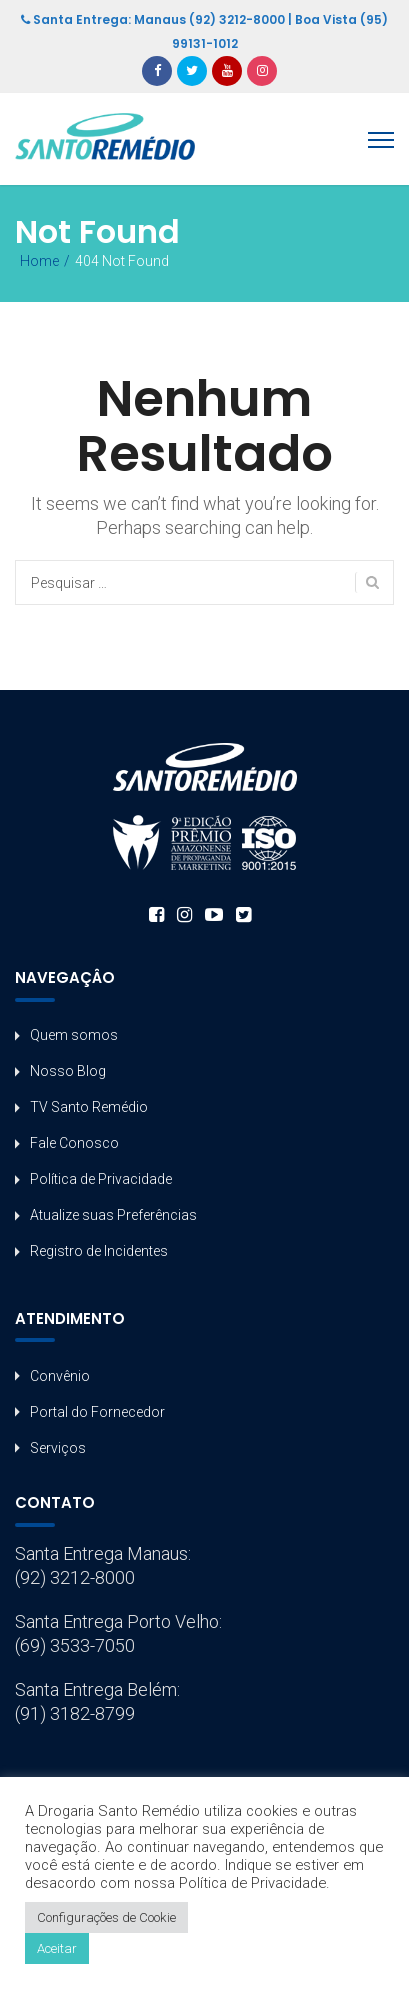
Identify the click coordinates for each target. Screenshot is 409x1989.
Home (39, 261)
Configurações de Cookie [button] (106, 1917)
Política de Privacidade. (254, 1883)
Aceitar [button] (57, 1948)
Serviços (58, 1448)
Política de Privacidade (101, 1179)
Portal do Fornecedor (97, 1412)
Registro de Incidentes (99, 1251)
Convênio (60, 1376)
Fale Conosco (74, 1143)
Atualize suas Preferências (113, 1215)
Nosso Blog (68, 1071)
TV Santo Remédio (89, 1107)
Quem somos (74, 1035)
